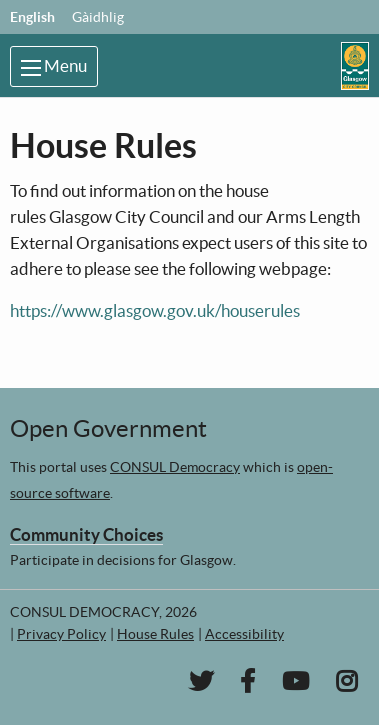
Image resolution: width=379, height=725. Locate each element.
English (32, 17)
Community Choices (86, 534)
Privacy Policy (61, 634)
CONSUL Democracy (175, 467)
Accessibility (244, 634)
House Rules (155, 634)
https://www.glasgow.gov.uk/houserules (155, 310)
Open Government (108, 428)
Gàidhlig (98, 17)
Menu (54, 66)
